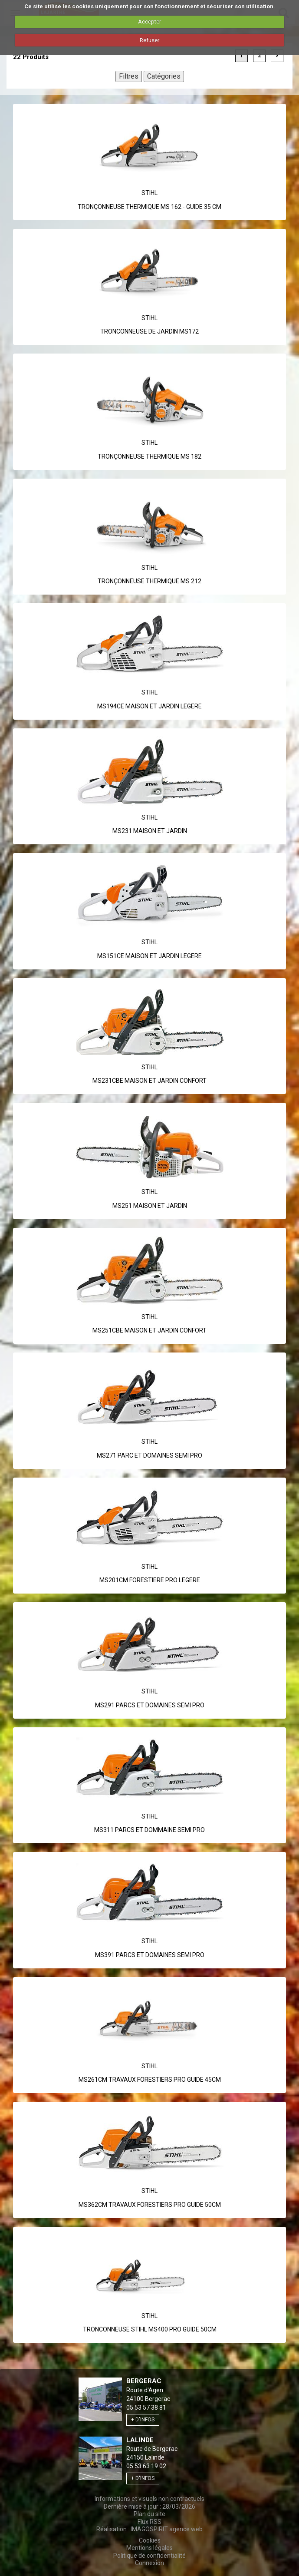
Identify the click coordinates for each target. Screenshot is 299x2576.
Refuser (149, 40)
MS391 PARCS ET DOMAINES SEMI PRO (149, 1954)
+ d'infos (142, 2420)
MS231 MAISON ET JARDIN (149, 830)
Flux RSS (149, 2521)
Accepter (149, 21)
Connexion (149, 2562)
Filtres (128, 76)
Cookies (150, 2540)
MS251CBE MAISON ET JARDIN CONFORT (149, 1330)
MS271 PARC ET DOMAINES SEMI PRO (149, 1455)
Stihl (149, 192)
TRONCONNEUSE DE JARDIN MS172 (149, 331)
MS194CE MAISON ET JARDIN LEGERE (149, 706)
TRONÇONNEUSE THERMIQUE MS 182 (149, 456)
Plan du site (149, 2513)
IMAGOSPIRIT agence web (167, 2529)
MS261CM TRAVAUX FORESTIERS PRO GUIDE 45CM (150, 2079)
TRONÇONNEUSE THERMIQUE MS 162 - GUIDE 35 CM (149, 206)
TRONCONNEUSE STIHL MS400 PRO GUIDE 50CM (150, 2329)
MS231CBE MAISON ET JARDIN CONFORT (149, 1080)
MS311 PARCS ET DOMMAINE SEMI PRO (149, 1829)
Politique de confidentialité (149, 2555)
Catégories (164, 76)
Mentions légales (149, 2547)
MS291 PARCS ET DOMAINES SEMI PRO (149, 1705)
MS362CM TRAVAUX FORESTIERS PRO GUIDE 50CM (150, 2204)
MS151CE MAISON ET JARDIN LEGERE (149, 955)
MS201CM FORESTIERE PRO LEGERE (149, 1580)
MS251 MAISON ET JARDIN (149, 1205)
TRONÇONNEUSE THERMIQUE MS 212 (149, 581)
